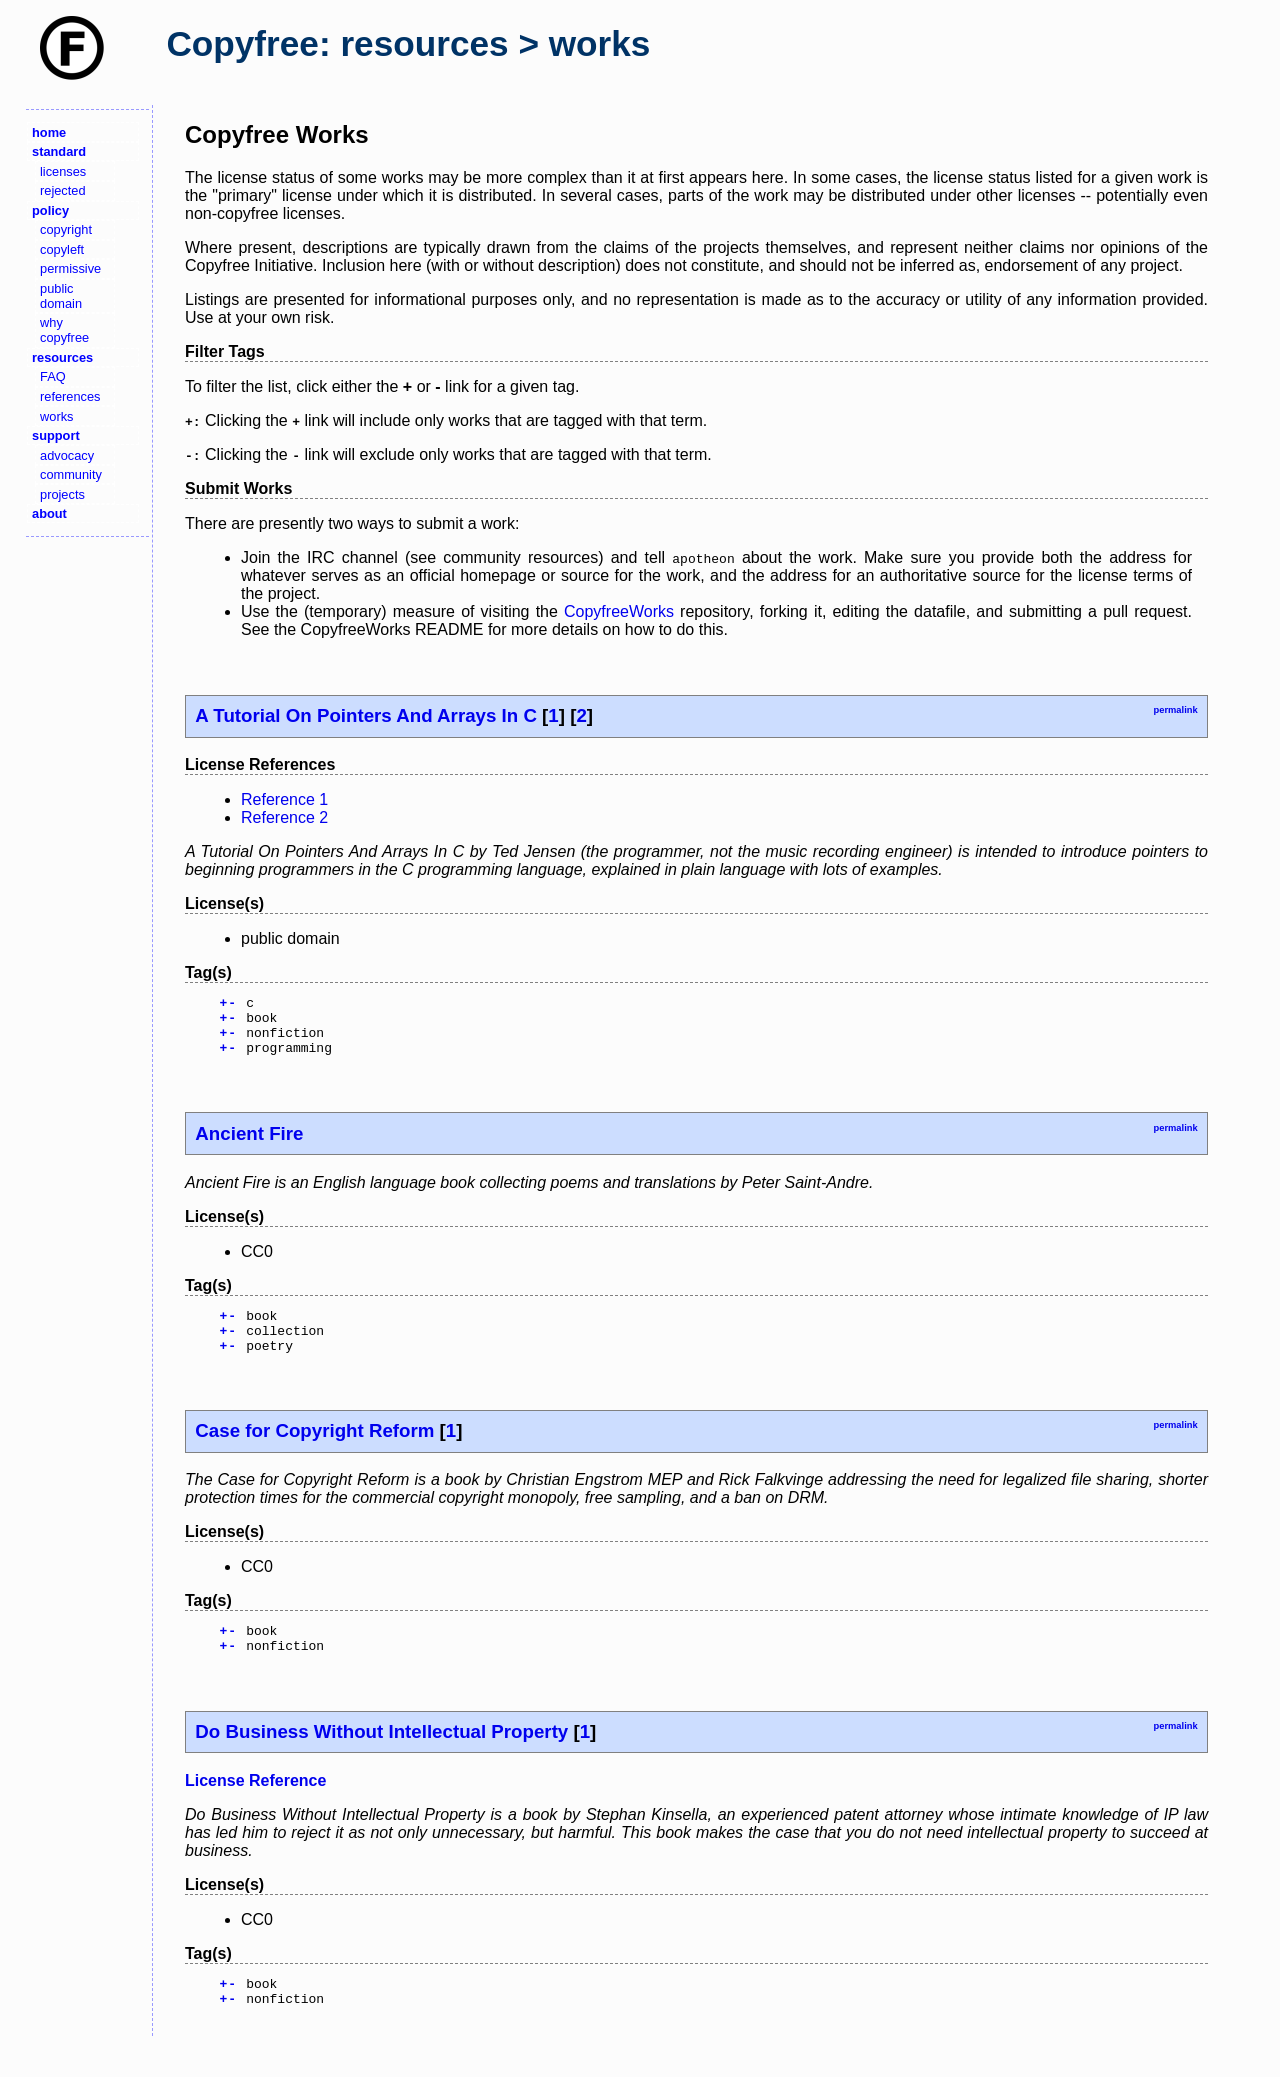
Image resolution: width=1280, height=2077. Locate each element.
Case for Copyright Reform (314, 1451)
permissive (70, 268)
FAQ (53, 376)
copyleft (62, 249)
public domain (61, 296)
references (70, 396)
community (71, 474)
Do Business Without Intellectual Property (381, 1758)
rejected (63, 190)
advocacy (67, 455)
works (56, 416)
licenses (63, 171)
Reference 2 (284, 817)
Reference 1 (284, 799)
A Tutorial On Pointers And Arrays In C (366, 715)
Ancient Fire (249, 1145)
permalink (1175, 710)
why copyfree (64, 330)
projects (62, 494)
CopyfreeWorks (619, 611)
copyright (66, 229)
